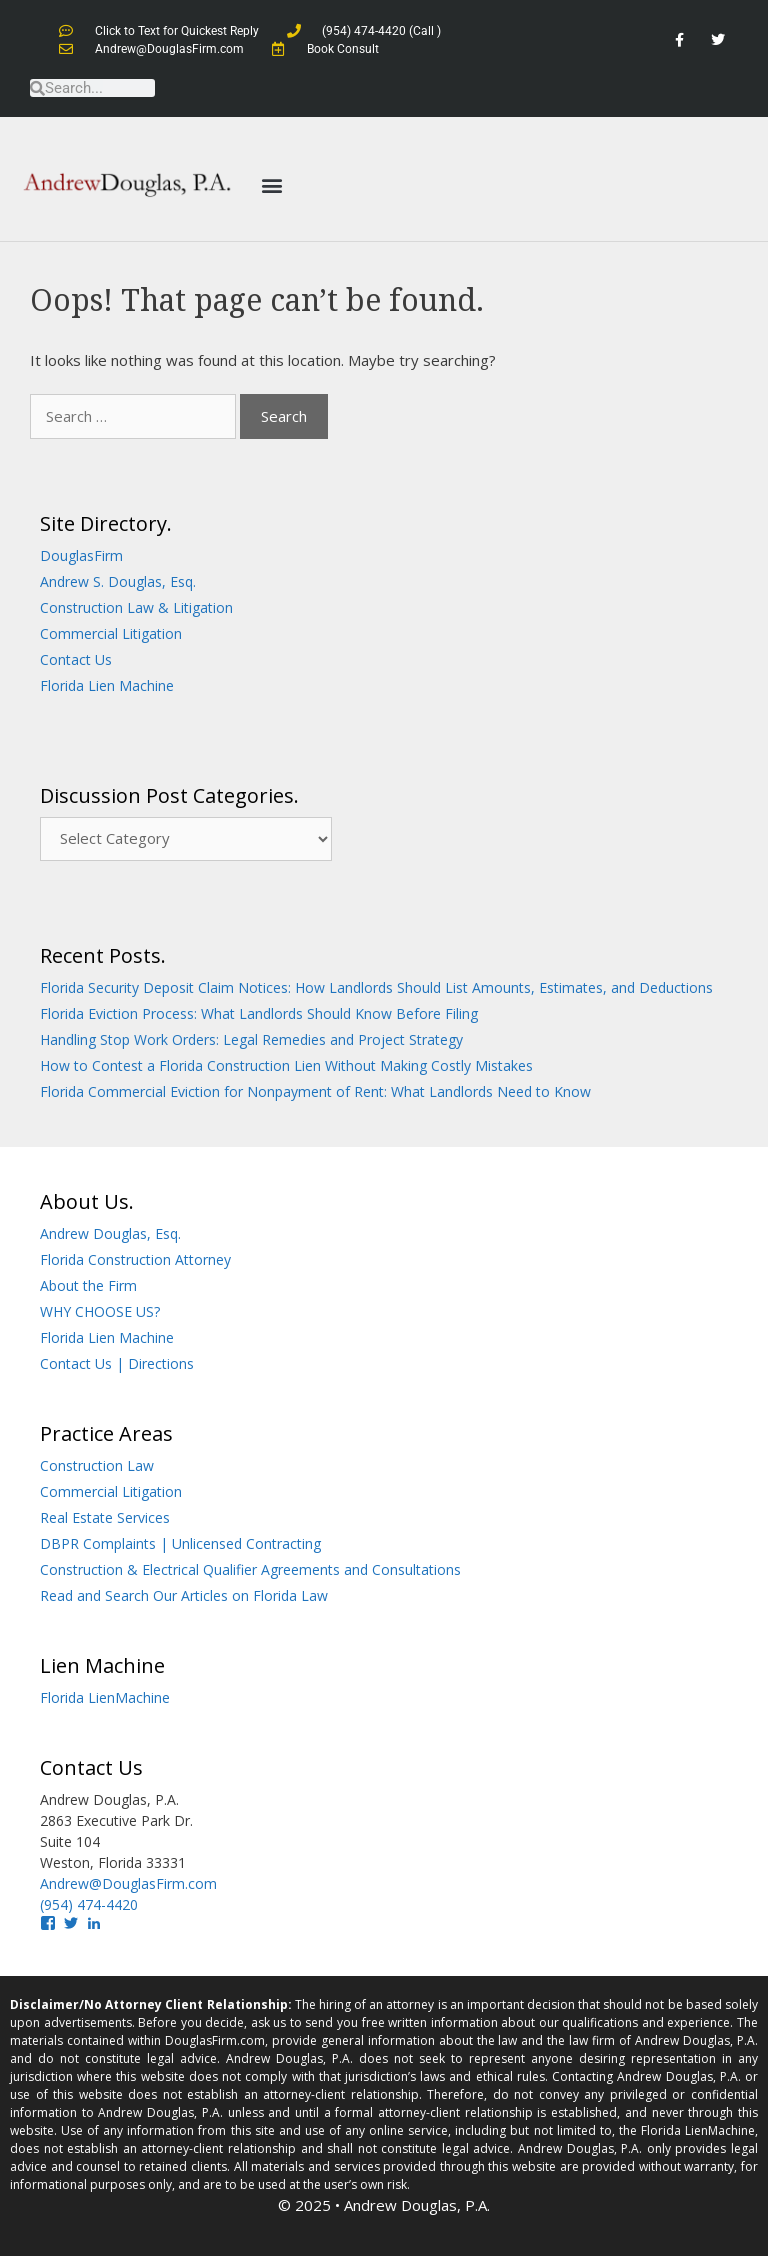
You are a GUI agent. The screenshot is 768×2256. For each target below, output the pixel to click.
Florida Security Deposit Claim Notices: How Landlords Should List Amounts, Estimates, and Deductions (376, 987)
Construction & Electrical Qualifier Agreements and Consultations (250, 1569)
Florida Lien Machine (107, 685)
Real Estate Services (105, 1517)
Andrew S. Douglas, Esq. (118, 581)
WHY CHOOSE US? (100, 1311)
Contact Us (76, 659)
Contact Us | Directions (117, 1363)
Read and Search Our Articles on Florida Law (184, 1595)
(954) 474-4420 (89, 1904)
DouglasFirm (81, 555)
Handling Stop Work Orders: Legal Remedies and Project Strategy (251, 1039)
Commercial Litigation (111, 633)
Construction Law (97, 1465)
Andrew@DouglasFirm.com (128, 1883)
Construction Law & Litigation (136, 607)
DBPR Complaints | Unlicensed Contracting (180, 1543)
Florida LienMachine (105, 1697)
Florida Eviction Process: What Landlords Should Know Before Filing (259, 1013)
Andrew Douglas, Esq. (110, 1233)
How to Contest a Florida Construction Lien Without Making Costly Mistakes (286, 1065)
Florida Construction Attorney (135, 1259)
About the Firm (88, 1285)
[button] (271, 184)
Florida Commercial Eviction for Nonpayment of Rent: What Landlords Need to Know (315, 1091)
